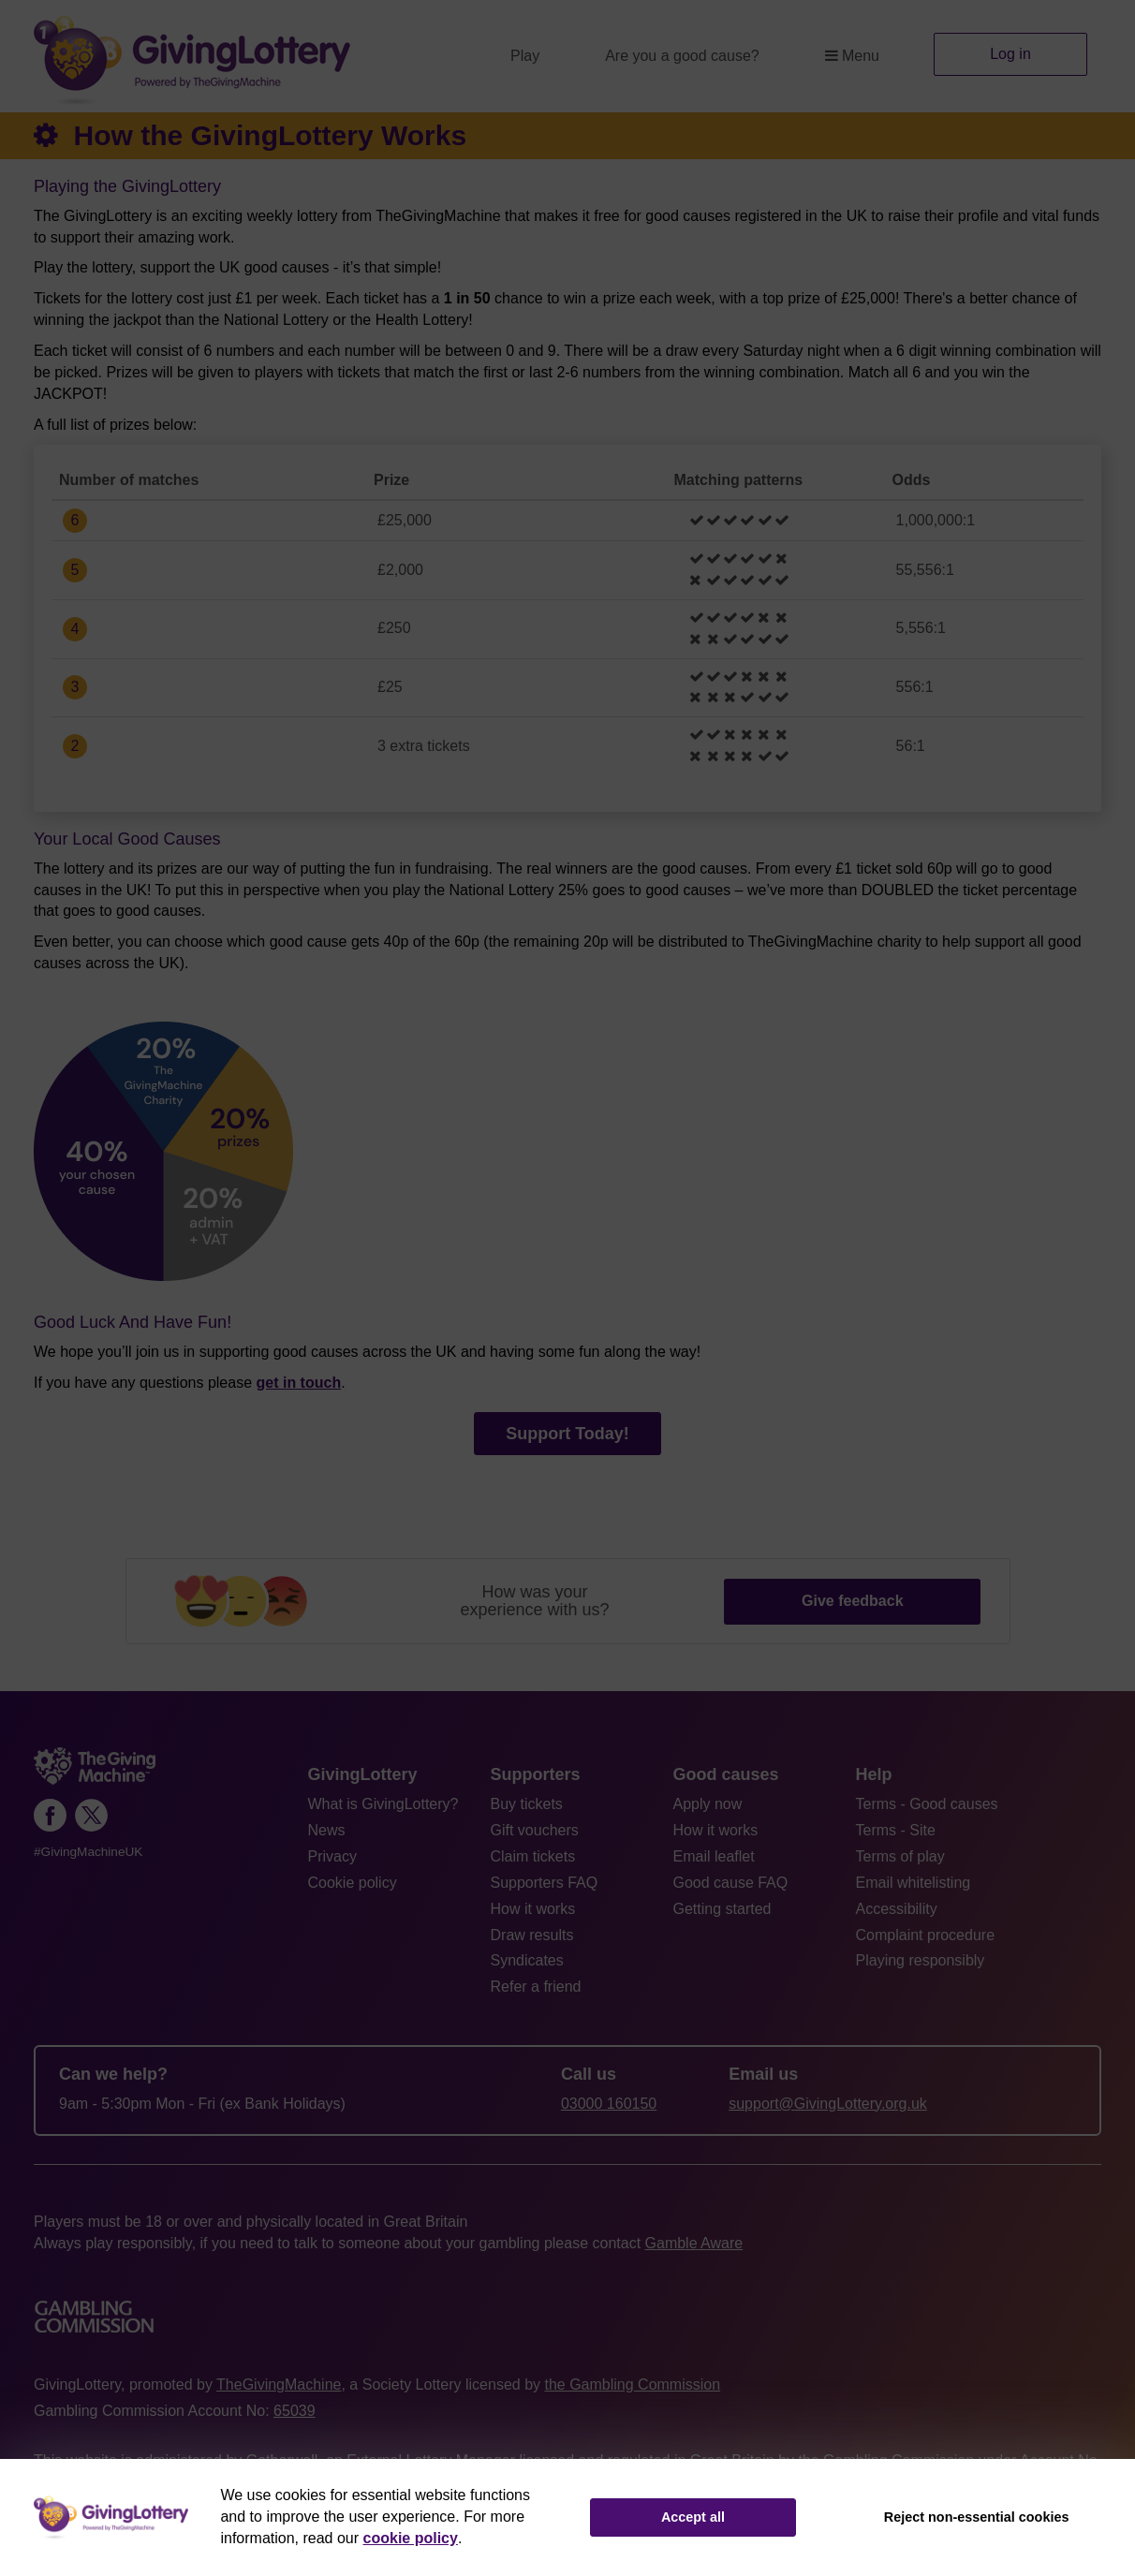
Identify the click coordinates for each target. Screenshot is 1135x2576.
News (327, 1830)
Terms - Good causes (927, 1804)
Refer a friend (536, 1987)
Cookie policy (352, 1883)
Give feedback (853, 1601)
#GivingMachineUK (88, 1852)
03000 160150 (608, 2104)
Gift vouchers (535, 1830)
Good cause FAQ (731, 1883)
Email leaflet (714, 1856)
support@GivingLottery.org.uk (828, 2104)
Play (524, 56)
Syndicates (527, 1960)
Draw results (532, 1935)
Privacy (332, 1856)
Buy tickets (527, 1804)
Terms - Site (896, 1830)
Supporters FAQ (544, 1883)
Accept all (693, 2517)
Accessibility (896, 1909)
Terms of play (900, 1856)
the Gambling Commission (632, 2384)
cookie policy (410, 2538)
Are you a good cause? (682, 56)
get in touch (299, 1383)
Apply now (708, 1804)
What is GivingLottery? (383, 1804)
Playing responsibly (920, 1960)
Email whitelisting (913, 1883)
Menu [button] (852, 56)
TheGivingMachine (278, 2384)
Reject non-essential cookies (976, 2517)
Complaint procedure (925, 1935)
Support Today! (567, 1433)
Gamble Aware (694, 2243)
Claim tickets (533, 1856)
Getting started (722, 1909)
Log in (1010, 54)
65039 (294, 2411)
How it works (533, 1909)
